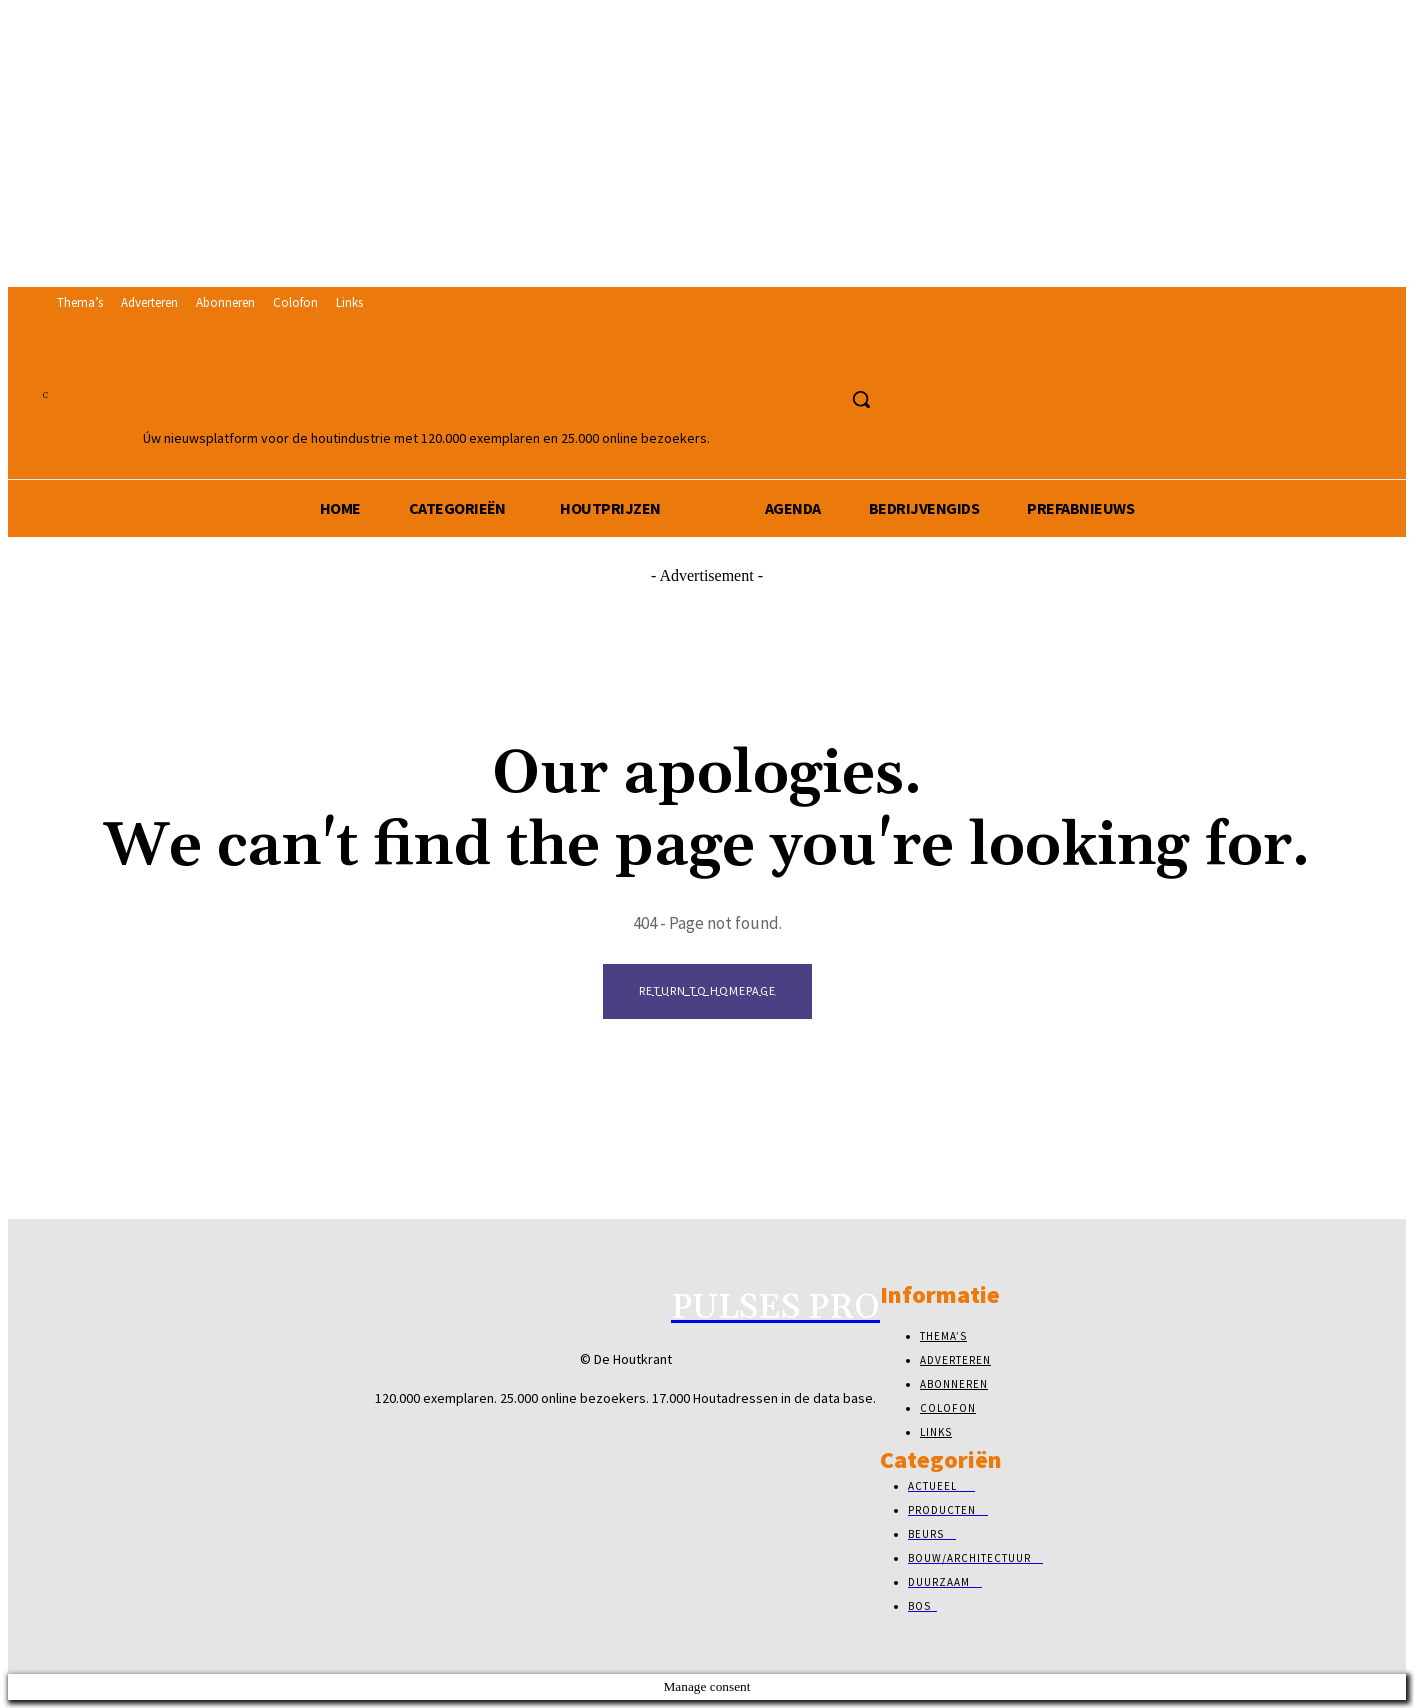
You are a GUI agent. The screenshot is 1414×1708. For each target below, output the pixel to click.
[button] (861, 399)
